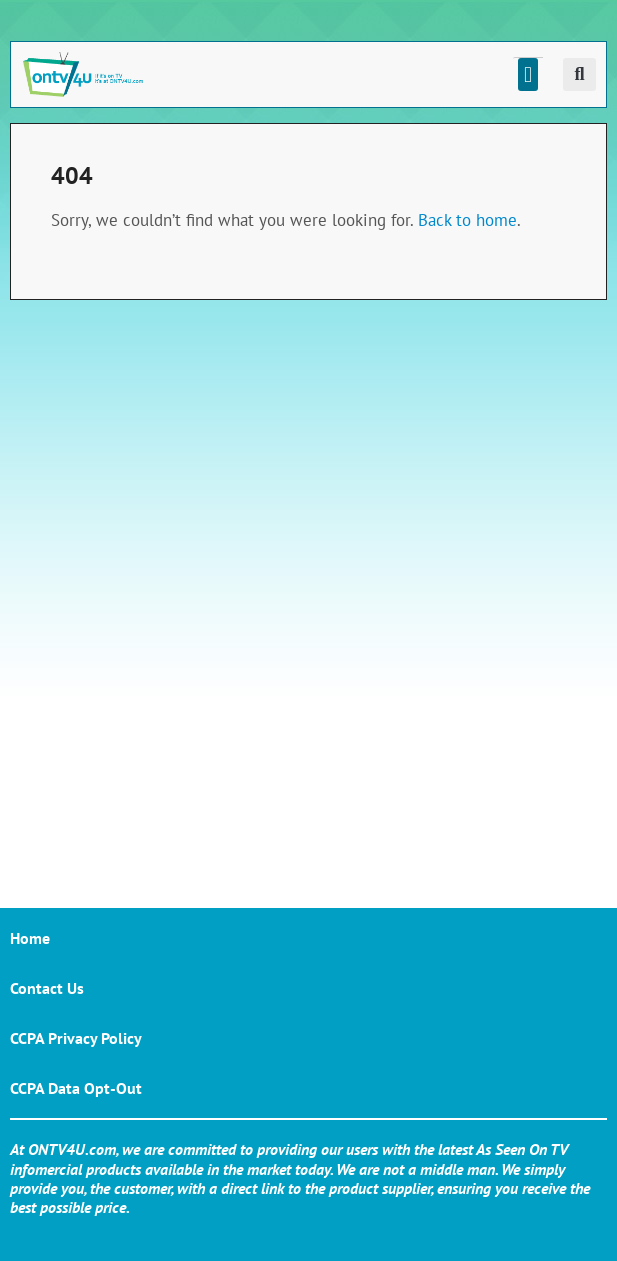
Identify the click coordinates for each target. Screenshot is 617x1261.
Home (30, 938)
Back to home (467, 220)
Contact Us (47, 988)
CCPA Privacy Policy (76, 1038)
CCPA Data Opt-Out (76, 1088)
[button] (527, 74)
